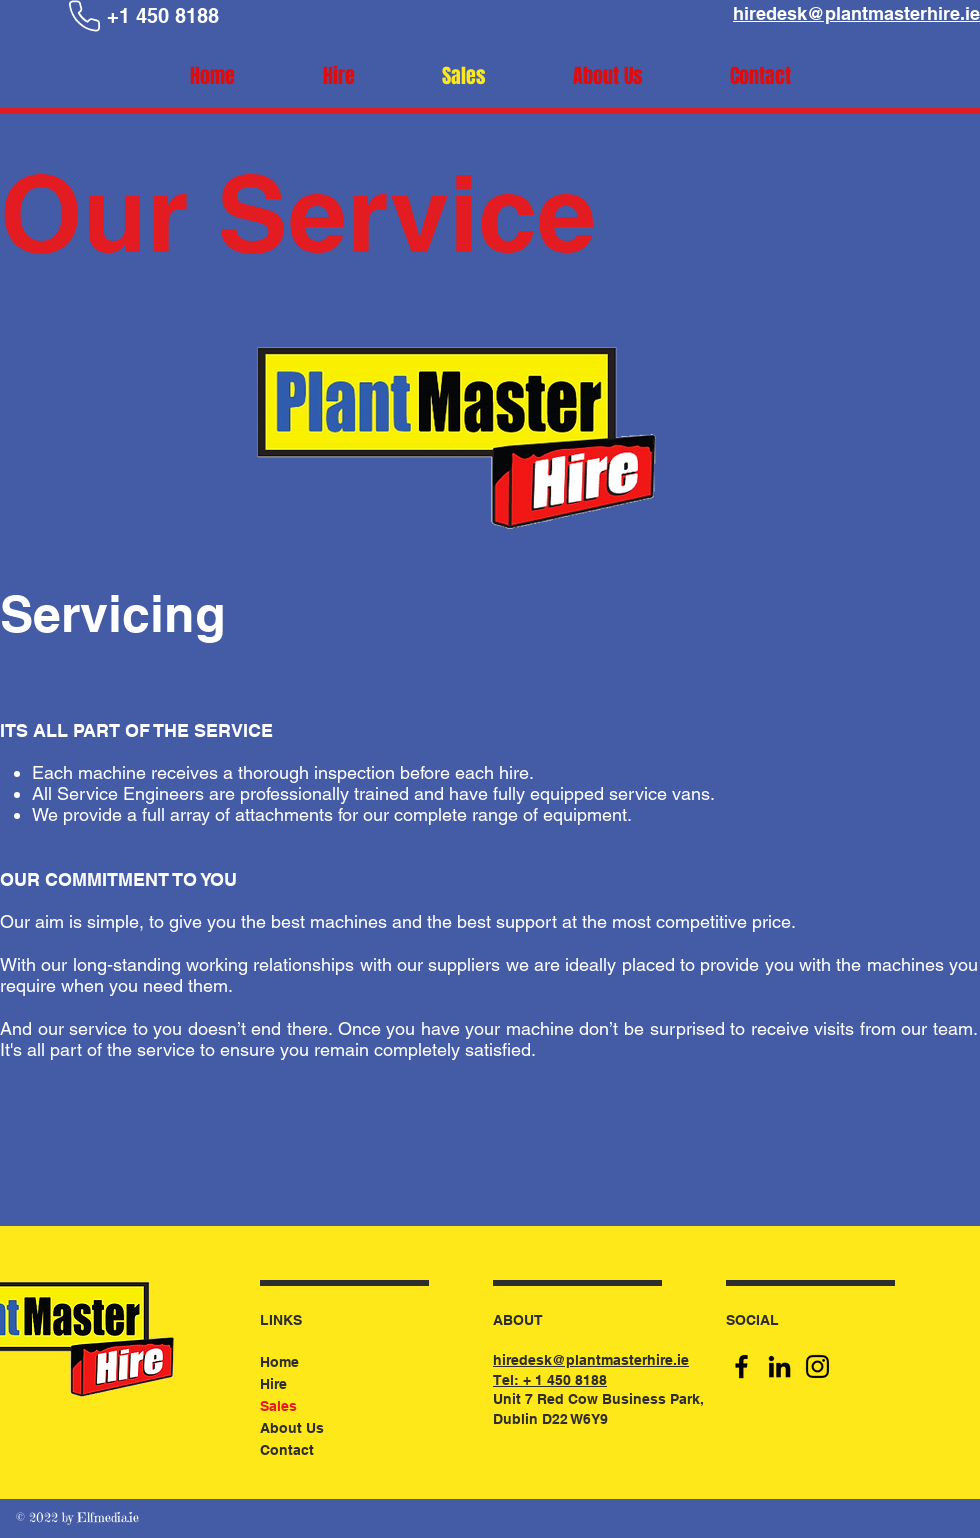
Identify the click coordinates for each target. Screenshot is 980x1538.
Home (279, 1362)
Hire (273, 1384)
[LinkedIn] (779, 1366)
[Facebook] (741, 1366)
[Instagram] (817, 1366)
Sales (278, 1406)
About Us (292, 1428)
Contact (287, 1450)
